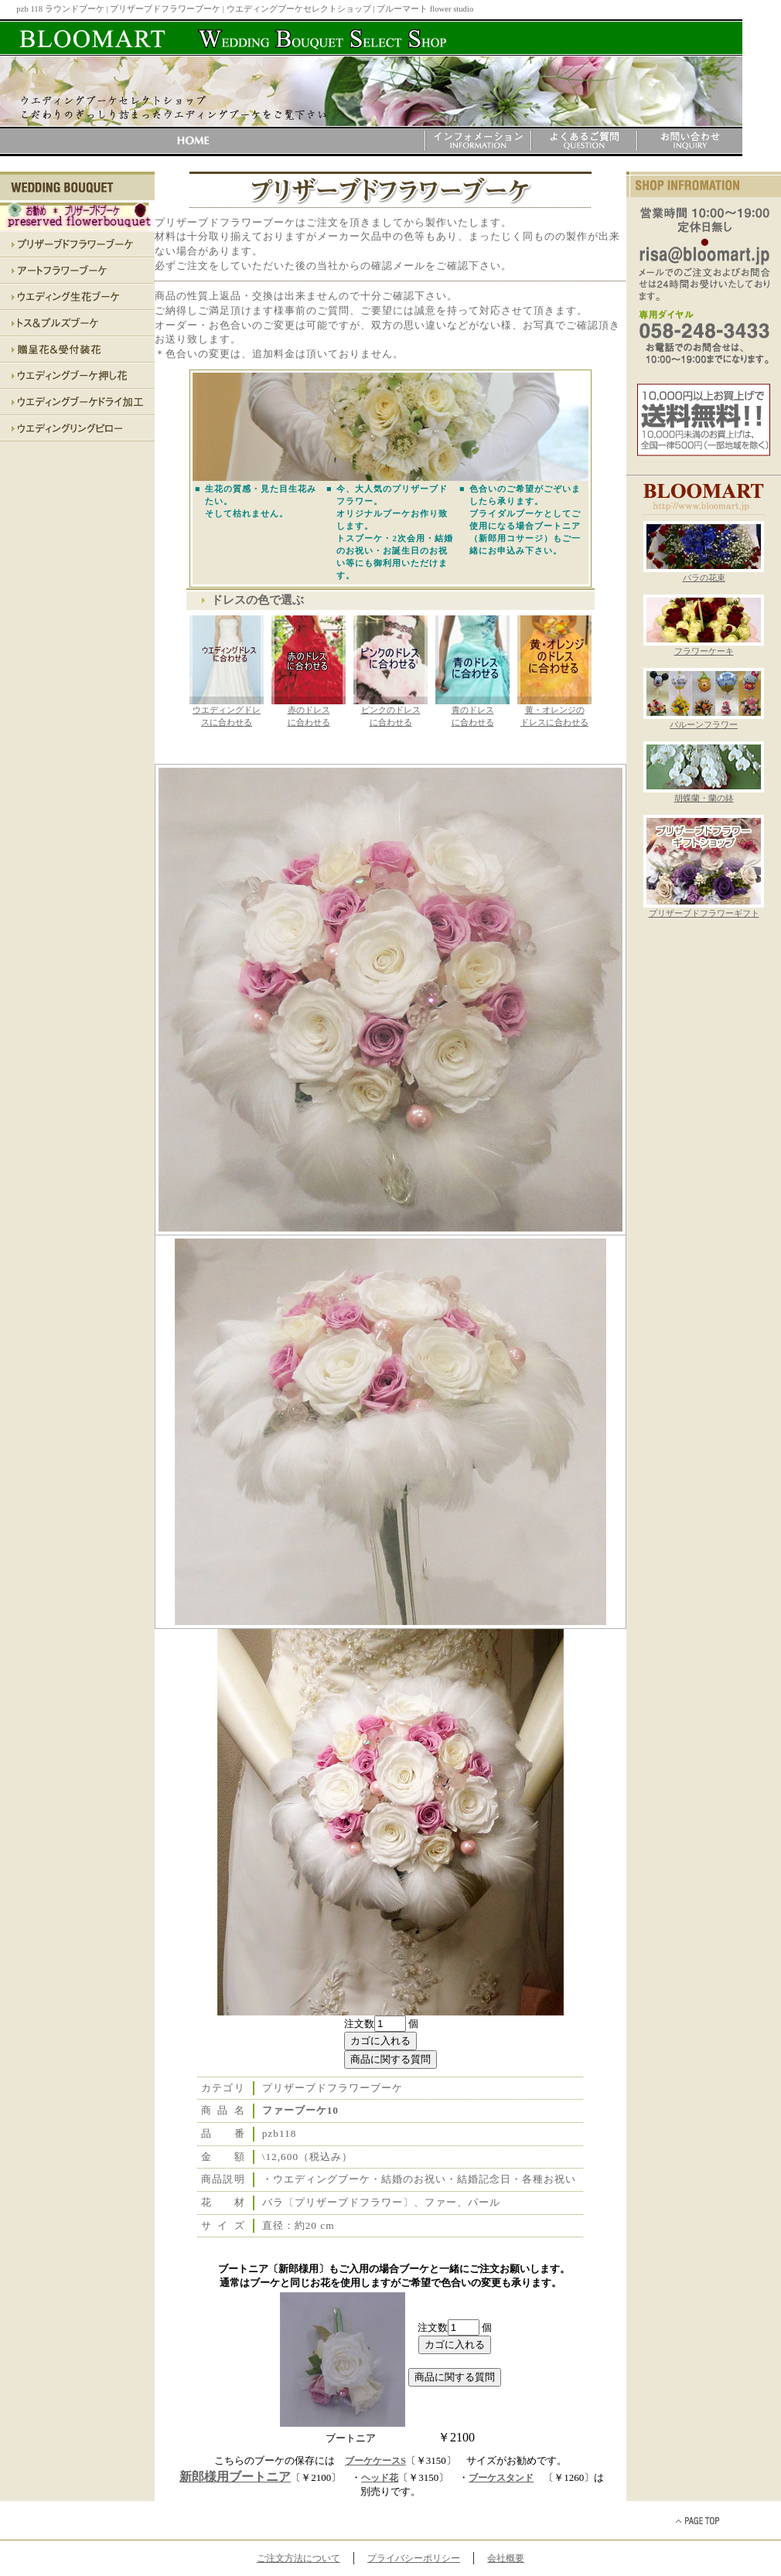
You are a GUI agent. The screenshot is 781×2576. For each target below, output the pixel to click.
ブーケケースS (375, 2460)
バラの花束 (703, 573)
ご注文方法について (298, 2558)
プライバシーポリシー (413, 2558)
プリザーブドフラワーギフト (703, 909)
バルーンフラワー (703, 720)
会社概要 (505, 2558)
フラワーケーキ (703, 647)
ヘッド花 (379, 2477)
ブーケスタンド (501, 2477)
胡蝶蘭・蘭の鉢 (703, 793)
